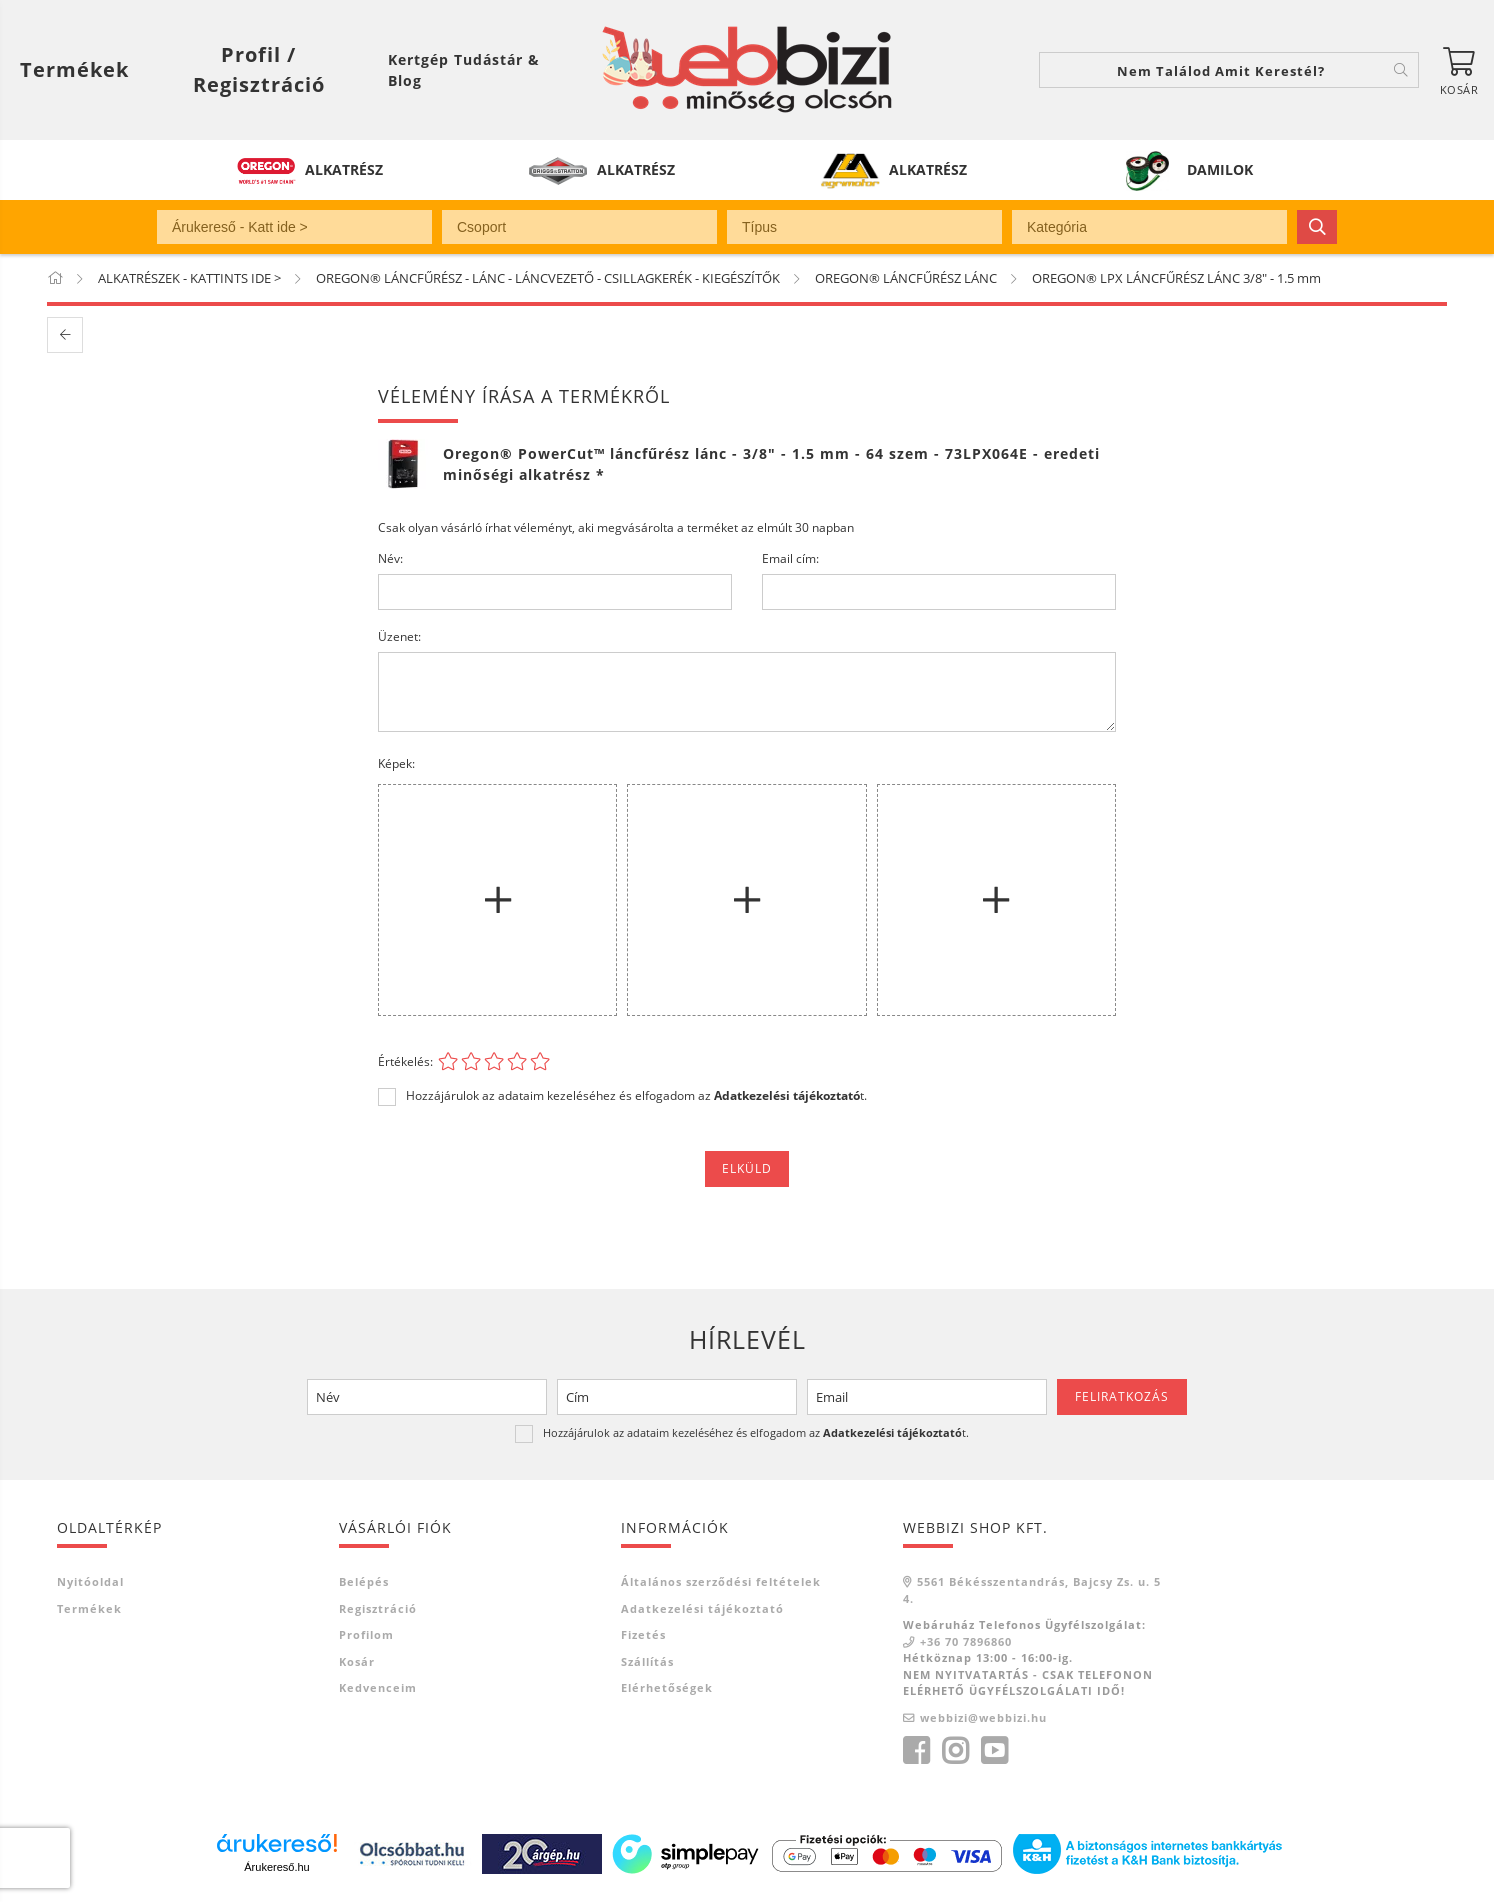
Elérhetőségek (667, 1687)
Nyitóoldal (90, 1581)
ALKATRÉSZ (344, 169)
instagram (955, 1751)
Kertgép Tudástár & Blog (464, 70)
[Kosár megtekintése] (1459, 70)
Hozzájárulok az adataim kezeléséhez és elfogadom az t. (636, 1096)
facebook (916, 1751)
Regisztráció (378, 1608)
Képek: (396, 763)
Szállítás (647, 1661)
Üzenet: (399, 636)
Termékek (89, 1608)
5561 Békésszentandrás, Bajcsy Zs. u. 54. (1032, 1590)
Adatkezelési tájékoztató (702, 1608)
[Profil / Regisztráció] (258, 70)
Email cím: (790, 558)
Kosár (357, 1661)
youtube (994, 1751)
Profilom (366, 1634)
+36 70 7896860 (966, 1641)
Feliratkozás (1122, 1396)
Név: (390, 558)
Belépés (364, 1581)
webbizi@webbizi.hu (983, 1717)
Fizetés (643, 1634)
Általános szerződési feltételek (721, 1581)
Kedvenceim (378, 1687)
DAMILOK (1220, 169)
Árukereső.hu (276, 1867)
